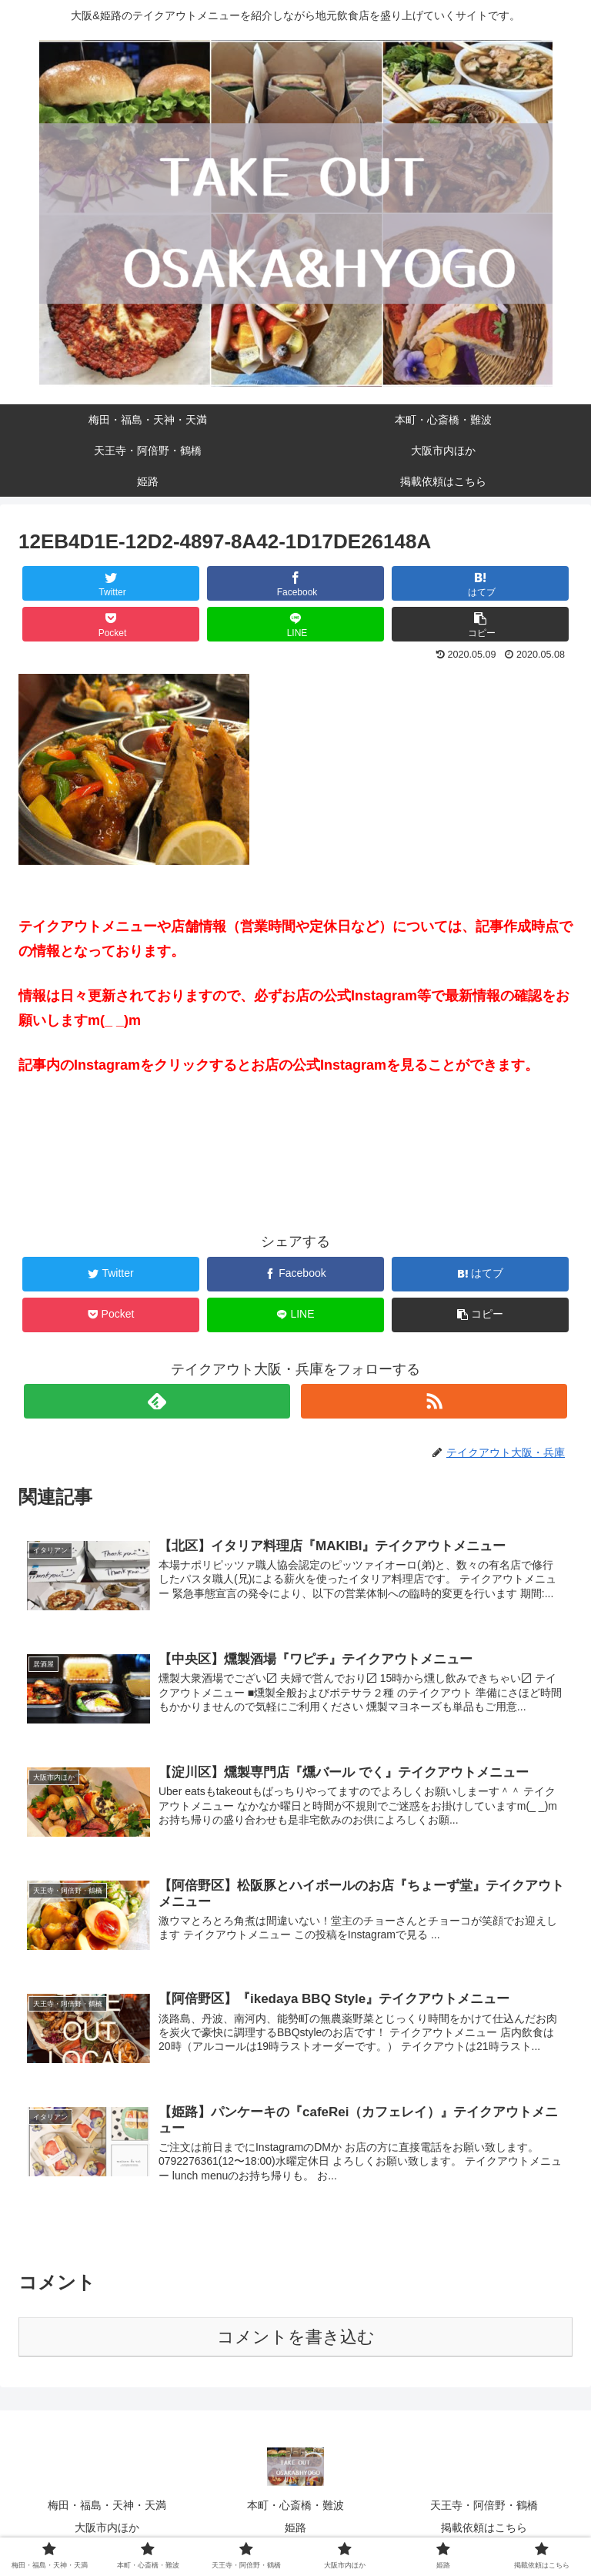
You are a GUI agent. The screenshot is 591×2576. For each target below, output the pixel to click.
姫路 (295, 2526)
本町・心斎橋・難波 (295, 2503)
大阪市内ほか (107, 2526)
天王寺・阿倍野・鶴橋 (484, 2503)
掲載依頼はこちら (484, 2526)
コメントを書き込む (296, 2335)
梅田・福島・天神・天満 (107, 2503)
